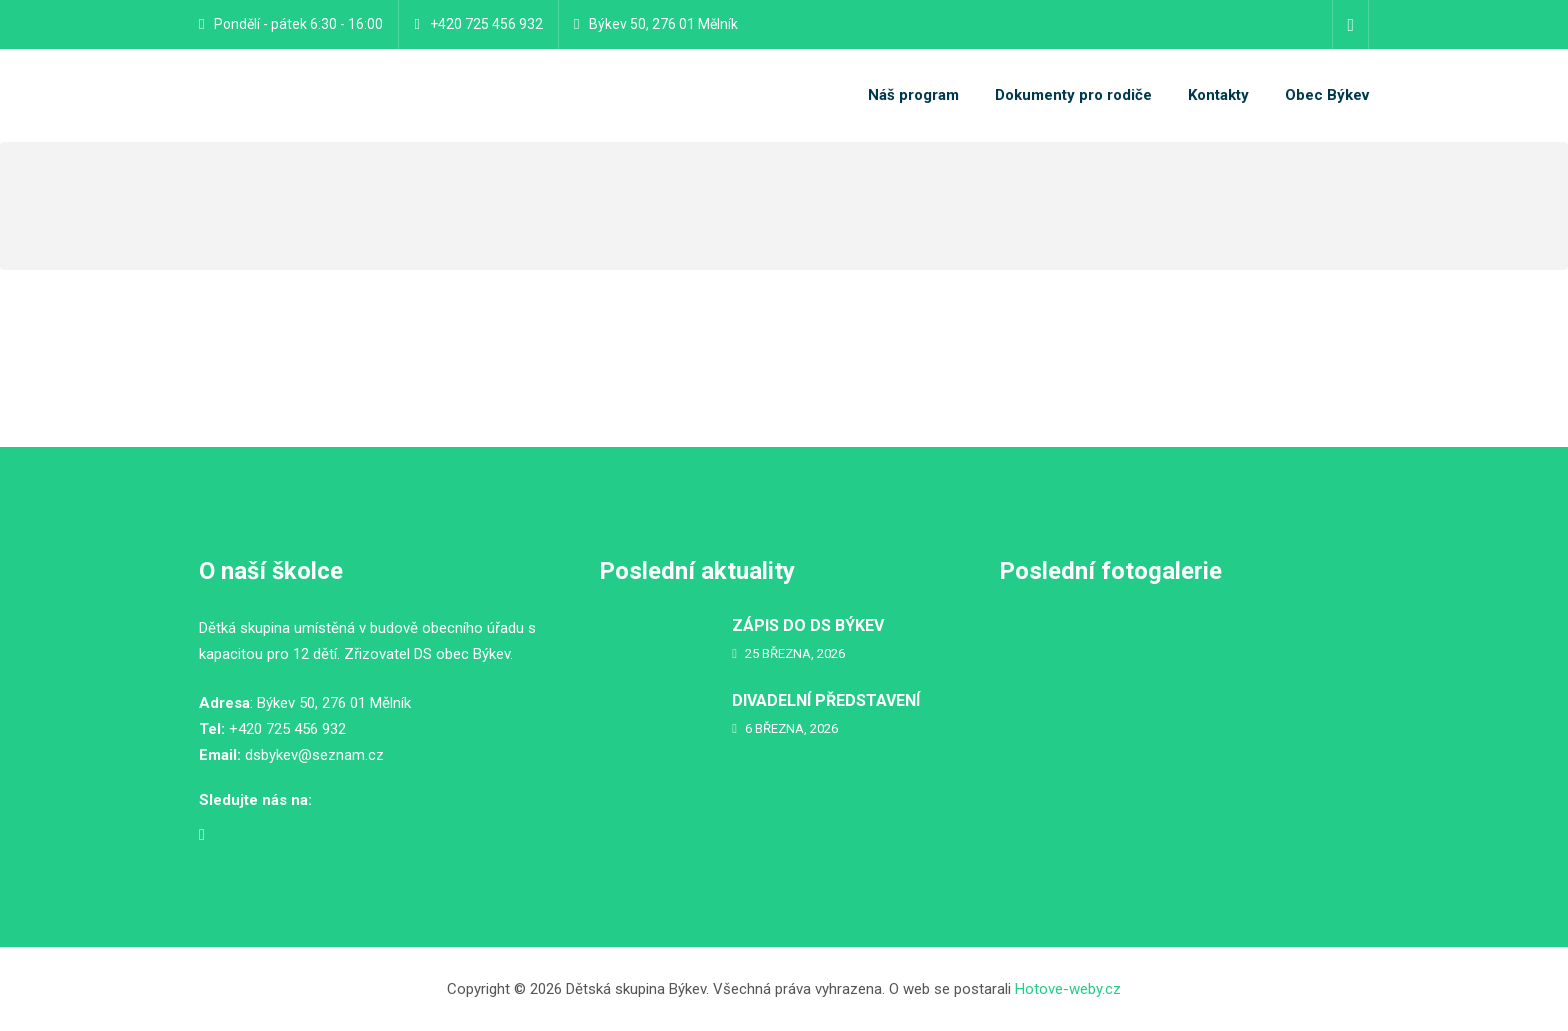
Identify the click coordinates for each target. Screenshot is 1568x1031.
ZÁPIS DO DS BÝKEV (808, 625)
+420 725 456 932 (486, 24)
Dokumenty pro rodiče (1073, 95)
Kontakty (1218, 95)
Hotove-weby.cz (1068, 989)
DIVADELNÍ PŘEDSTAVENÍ (826, 700)
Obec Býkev (1327, 95)
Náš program (913, 95)
